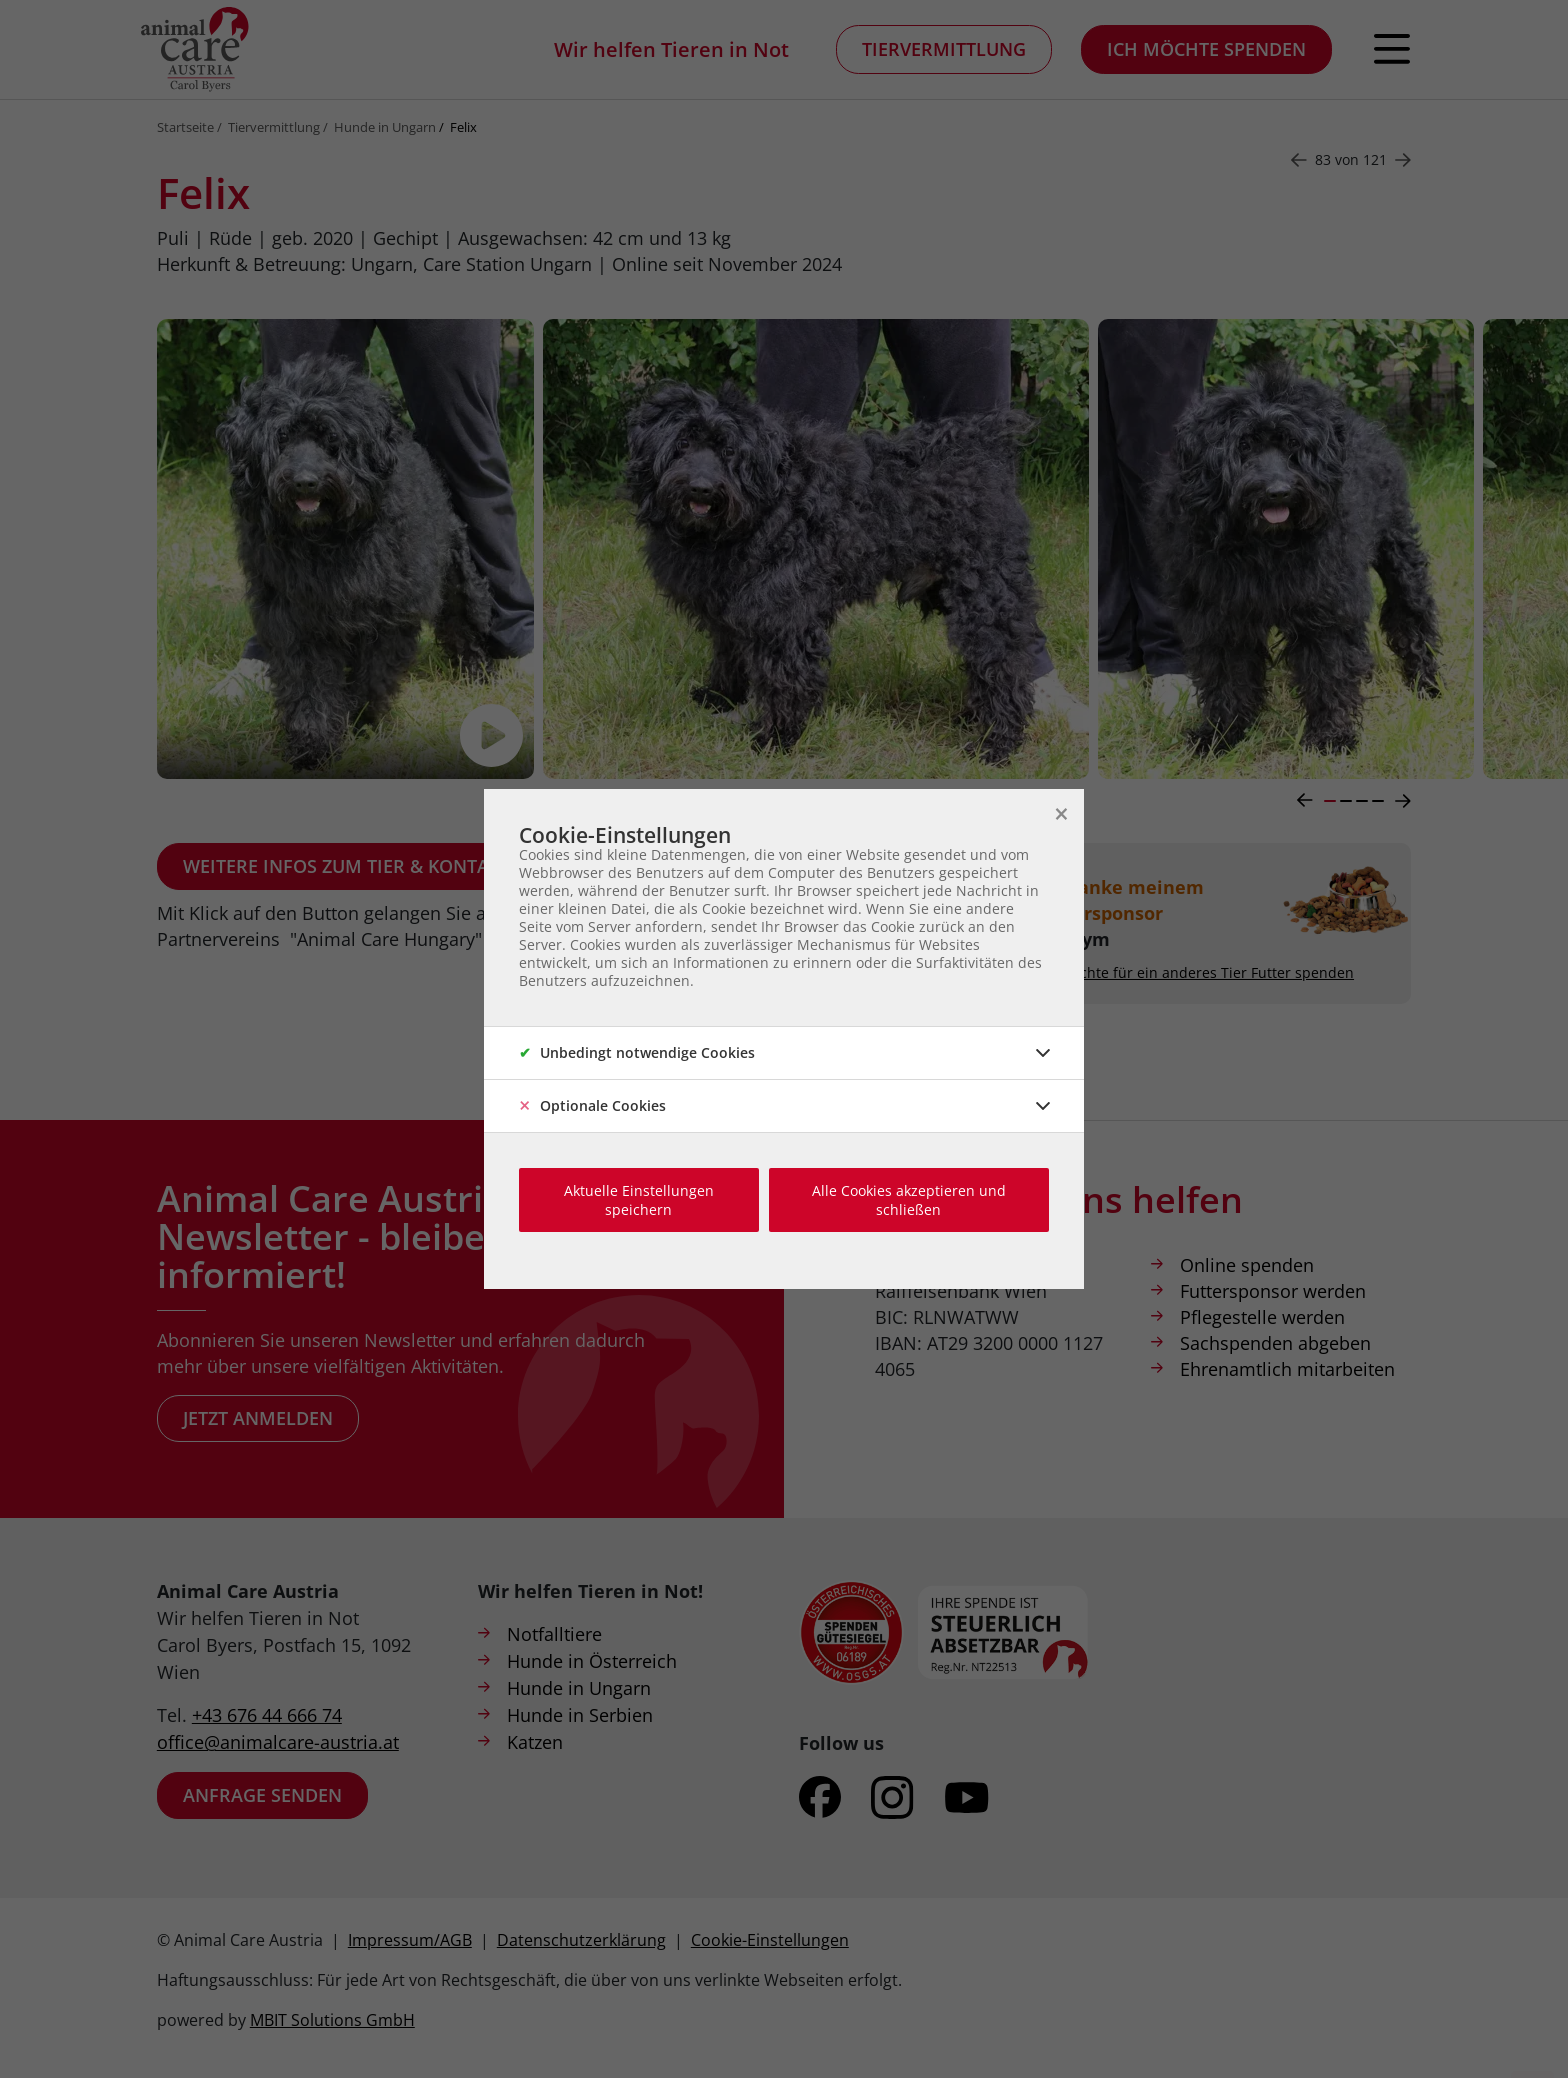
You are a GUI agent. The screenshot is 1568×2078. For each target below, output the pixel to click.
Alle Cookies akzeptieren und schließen (909, 1200)
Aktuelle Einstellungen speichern (639, 1200)
